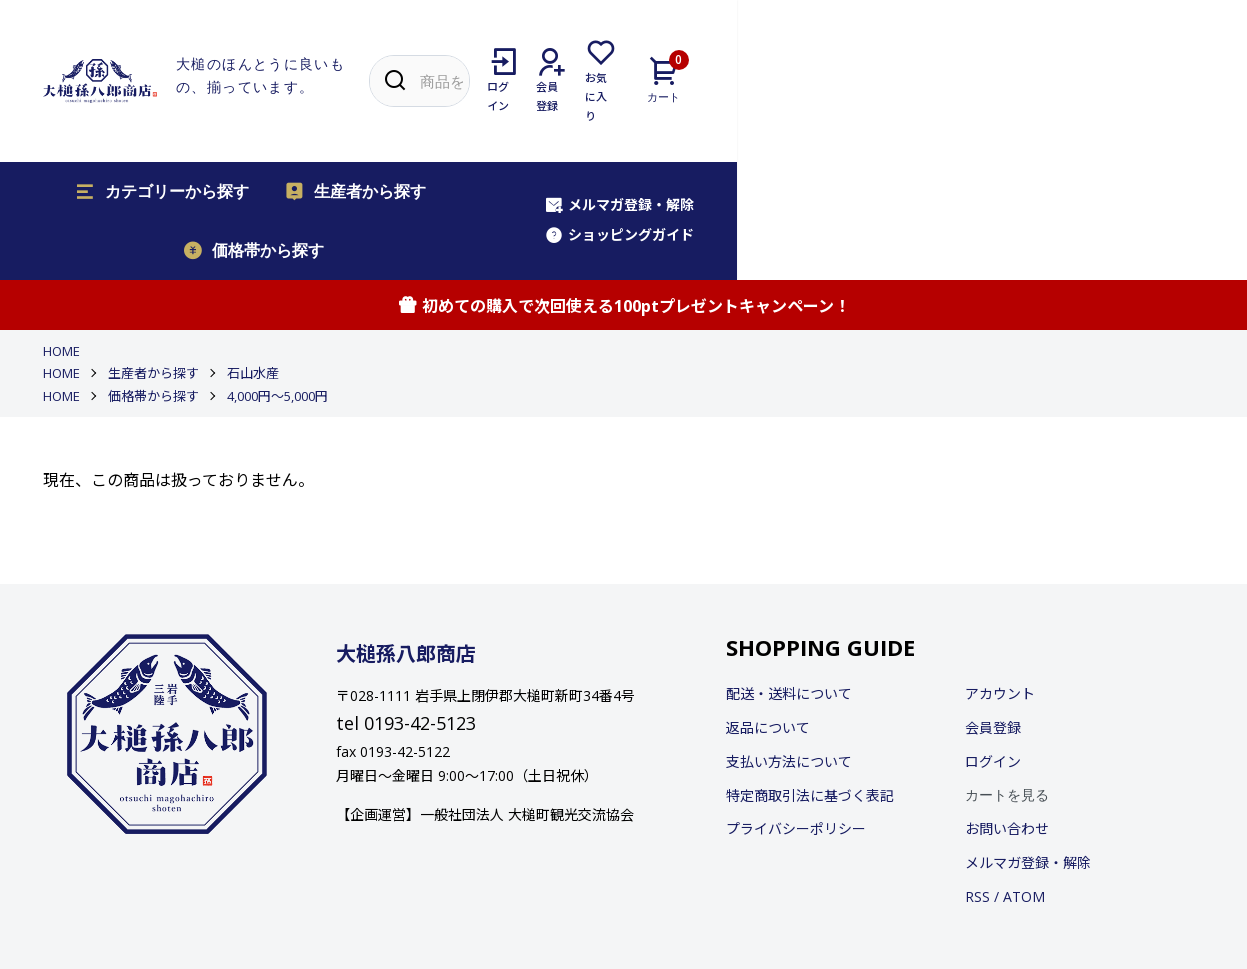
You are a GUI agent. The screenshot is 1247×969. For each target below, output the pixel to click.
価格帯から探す (515, 119)
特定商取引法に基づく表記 (810, 663)
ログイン (993, 629)
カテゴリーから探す (145, 119)
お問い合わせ (1007, 696)
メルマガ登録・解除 (961, 117)
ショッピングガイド (1129, 117)
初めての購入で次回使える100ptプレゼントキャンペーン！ (623, 174)
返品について (768, 595)
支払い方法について (789, 629)
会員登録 (993, 595)
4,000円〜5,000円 (277, 263)
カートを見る (1007, 663)
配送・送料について (789, 561)
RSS (977, 764)
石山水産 (253, 241)
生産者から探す (338, 119)
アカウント (1000, 561)
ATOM (1024, 764)
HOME (61, 219)
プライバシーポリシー (796, 696)
